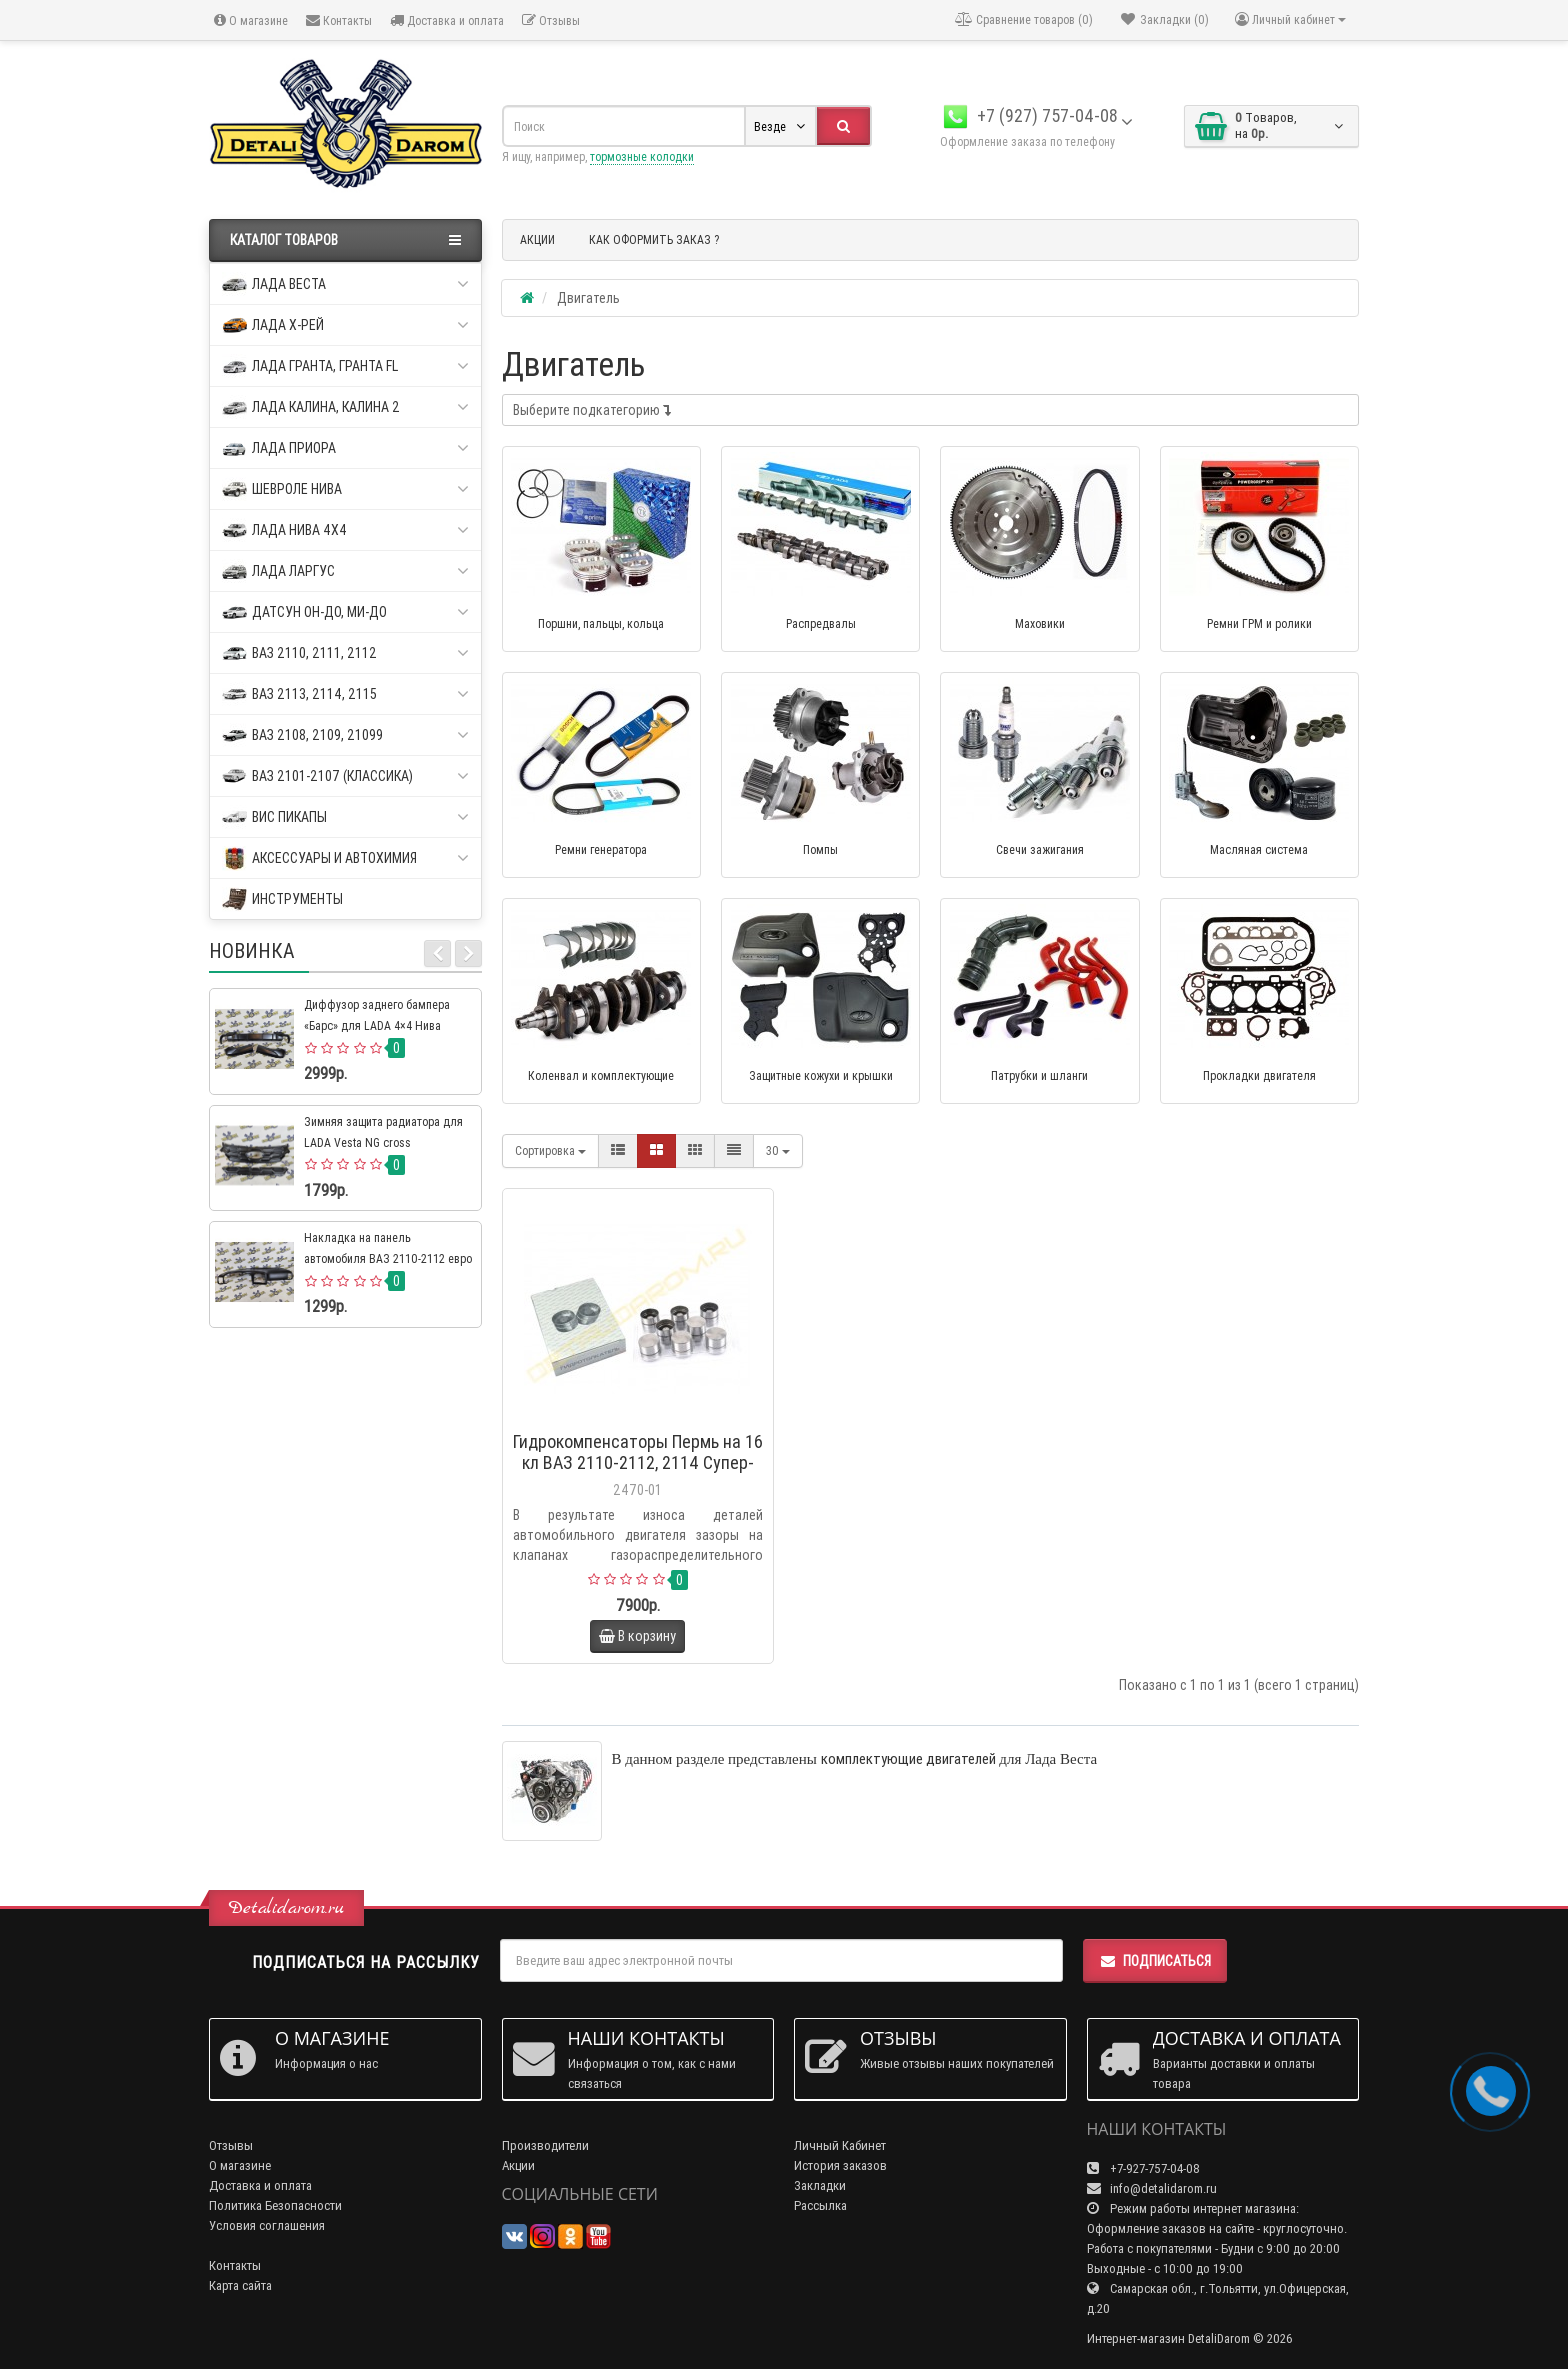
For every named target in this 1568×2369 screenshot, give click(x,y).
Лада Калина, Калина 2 (345, 407)
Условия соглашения (267, 2225)
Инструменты (282, 899)
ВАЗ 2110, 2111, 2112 (345, 653)
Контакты (339, 20)
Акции (518, 2165)
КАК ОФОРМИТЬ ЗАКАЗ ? (654, 239)
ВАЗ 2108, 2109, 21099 (345, 735)
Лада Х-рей (345, 325)
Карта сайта (240, 2285)
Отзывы (551, 20)
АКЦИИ (537, 239)
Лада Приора (345, 448)
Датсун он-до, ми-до (345, 612)
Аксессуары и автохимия (345, 858)
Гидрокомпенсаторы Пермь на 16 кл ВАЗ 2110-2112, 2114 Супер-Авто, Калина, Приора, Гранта (638, 1462)
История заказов (840, 2165)
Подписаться (1155, 1961)
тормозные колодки (642, 156)
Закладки (820, 2185)
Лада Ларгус (345, 571)
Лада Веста (345, 284)
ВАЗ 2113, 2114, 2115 (345, 694)
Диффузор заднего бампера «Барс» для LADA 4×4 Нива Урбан (377, 1025)
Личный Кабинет (840, 2145)
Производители (545, 2145)
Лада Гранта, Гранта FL (345, 366)
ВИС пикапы (345, 817)
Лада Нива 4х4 (345, 530)
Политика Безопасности (275, 2205)
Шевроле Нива (345, 489)
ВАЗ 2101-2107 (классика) (345, 776)
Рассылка (820, 2205)
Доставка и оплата (447, 20)
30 (778, 1150)
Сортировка (550, 1150)
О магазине (251, 20)
